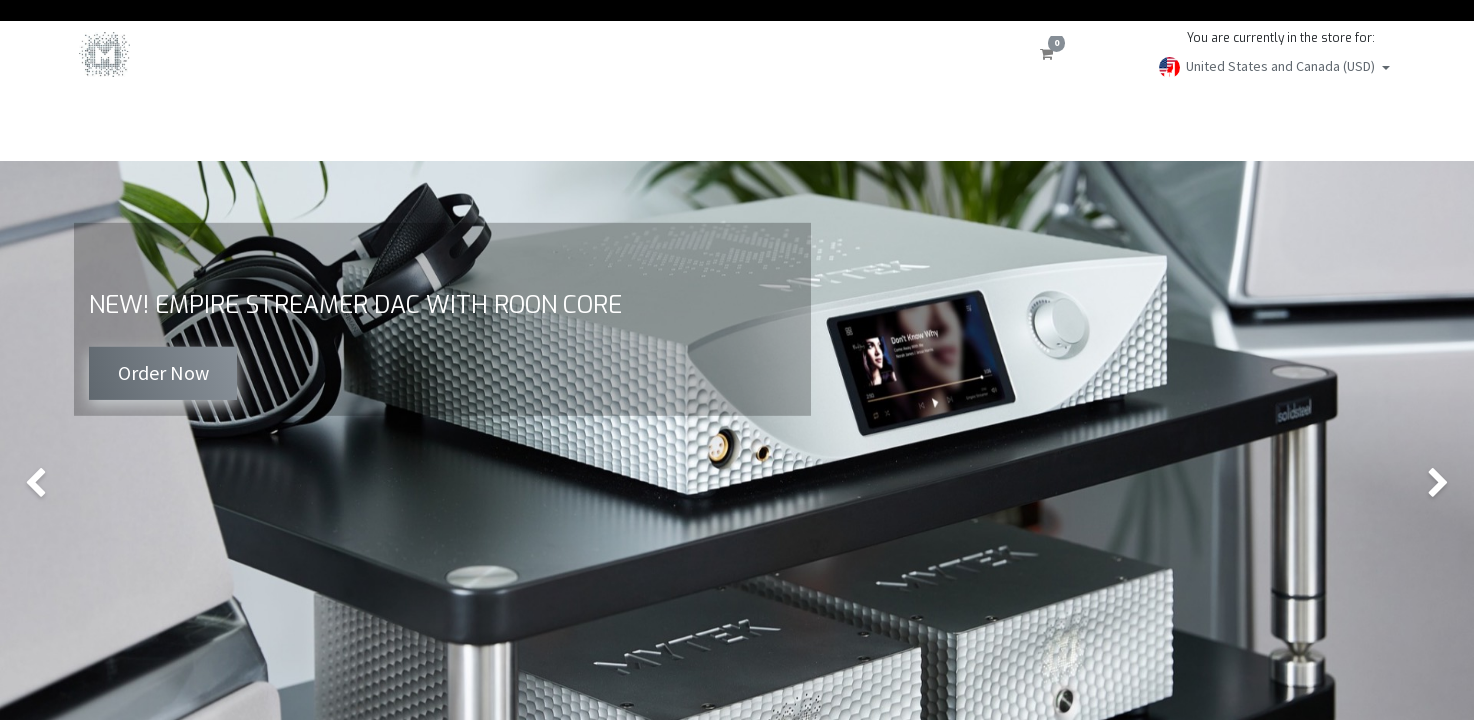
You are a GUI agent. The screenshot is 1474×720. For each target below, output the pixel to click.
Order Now (163, 372)
